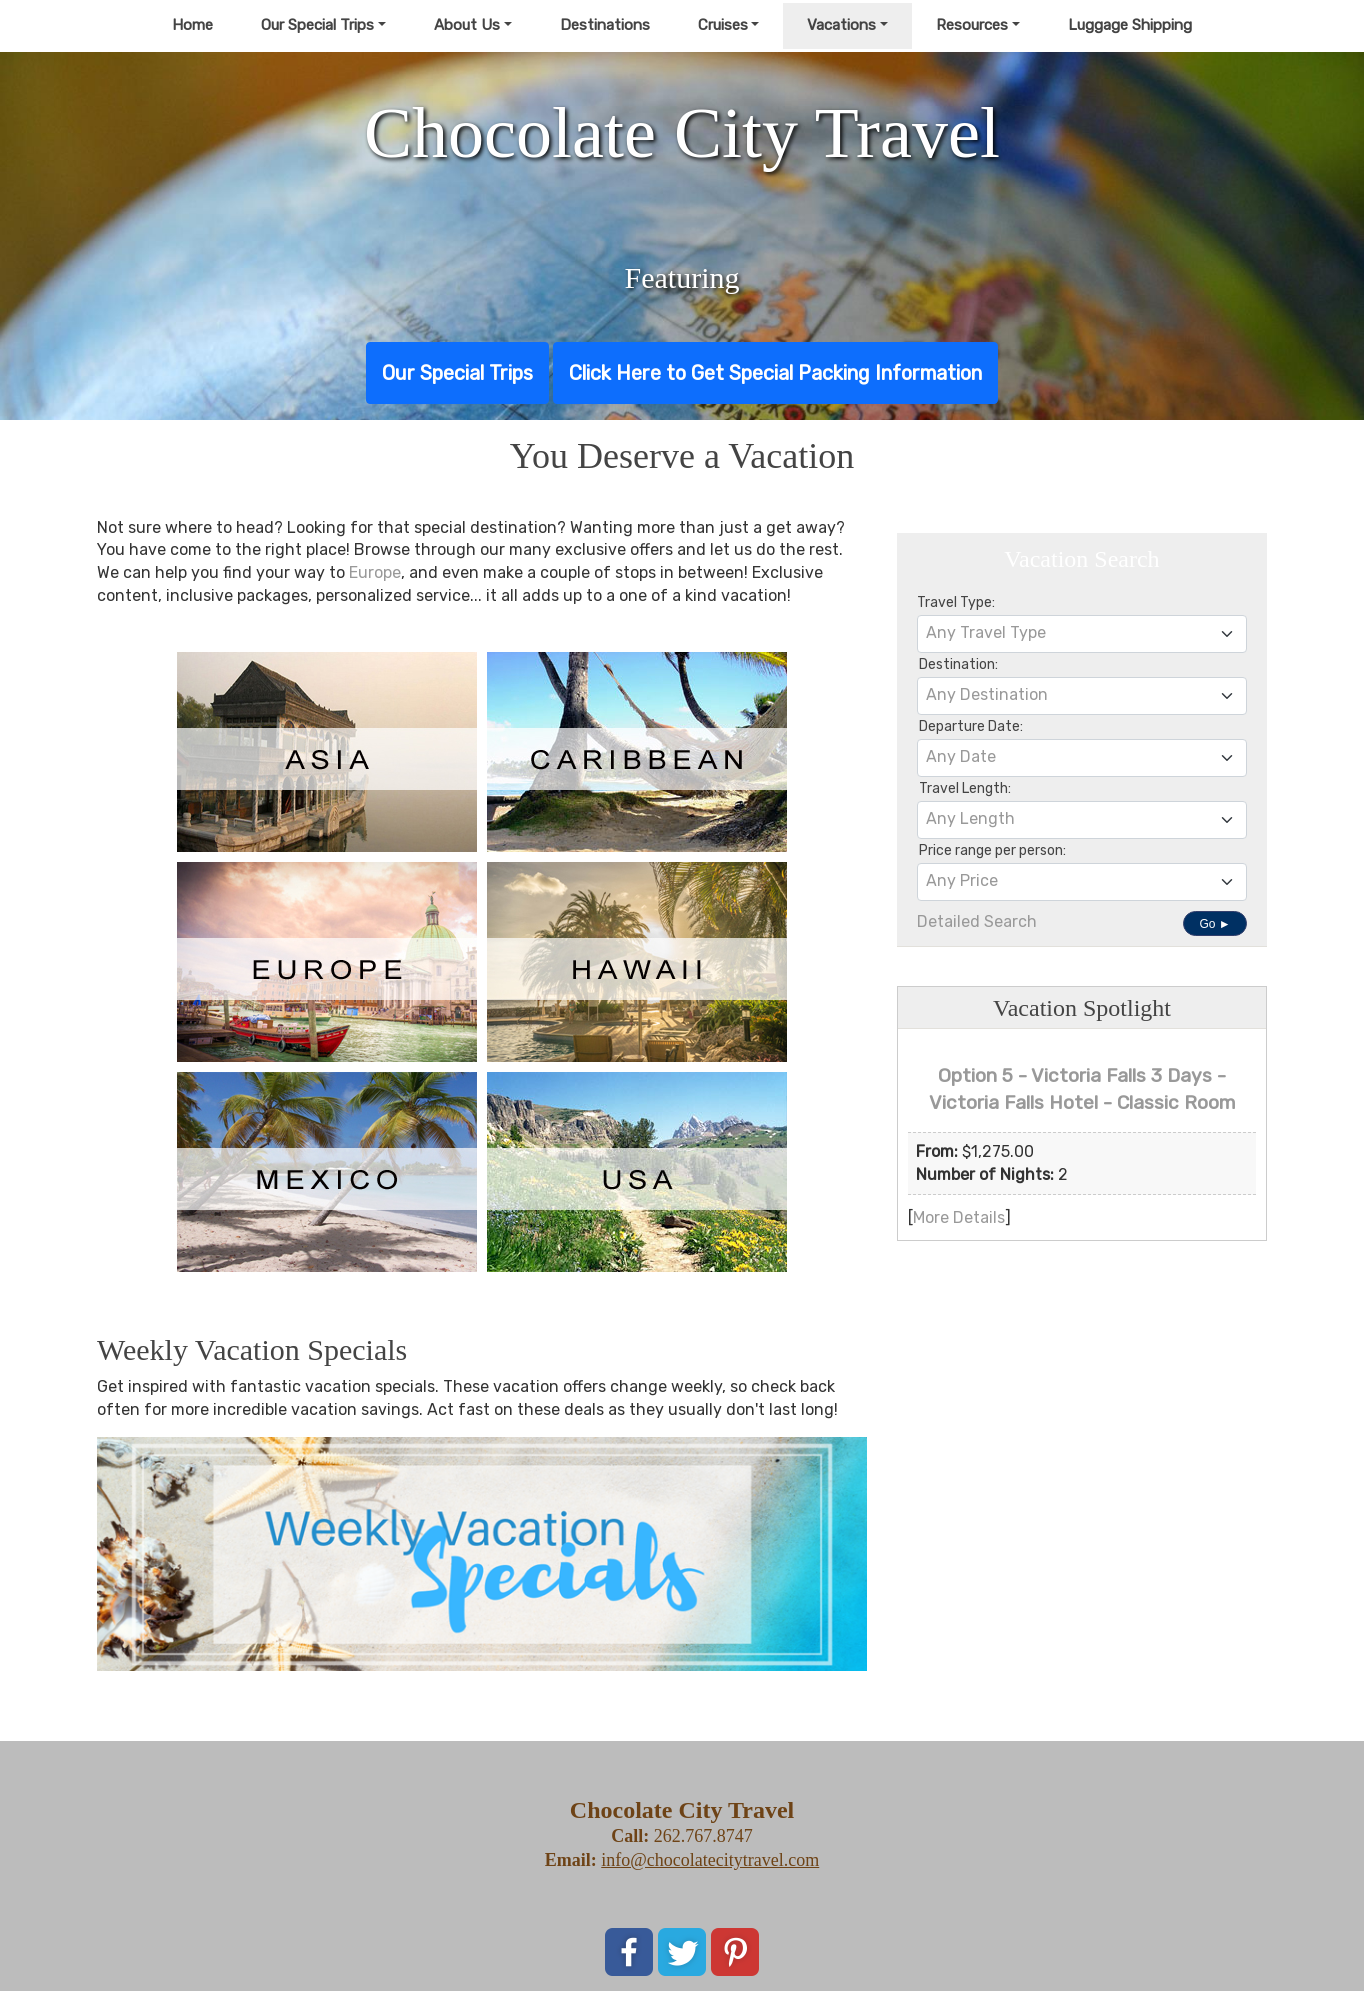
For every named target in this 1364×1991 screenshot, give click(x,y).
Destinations (605, 25)
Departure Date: (971, 726)
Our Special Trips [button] (317, 25)
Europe (375, 572)
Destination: (958, 664)
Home (192, 25)
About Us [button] (467, 25)
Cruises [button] (723, 25)
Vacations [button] (841, 25)
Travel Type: (956, 602)
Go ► (1214, 924)
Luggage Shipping (1130, 25)
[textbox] (1082, 633)
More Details (959, 1217)
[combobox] (1082, 634)
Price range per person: (992, 850)
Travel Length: (965, 788)
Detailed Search (977, 921)
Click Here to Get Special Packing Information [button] (775, 373)
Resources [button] (972, 25)
